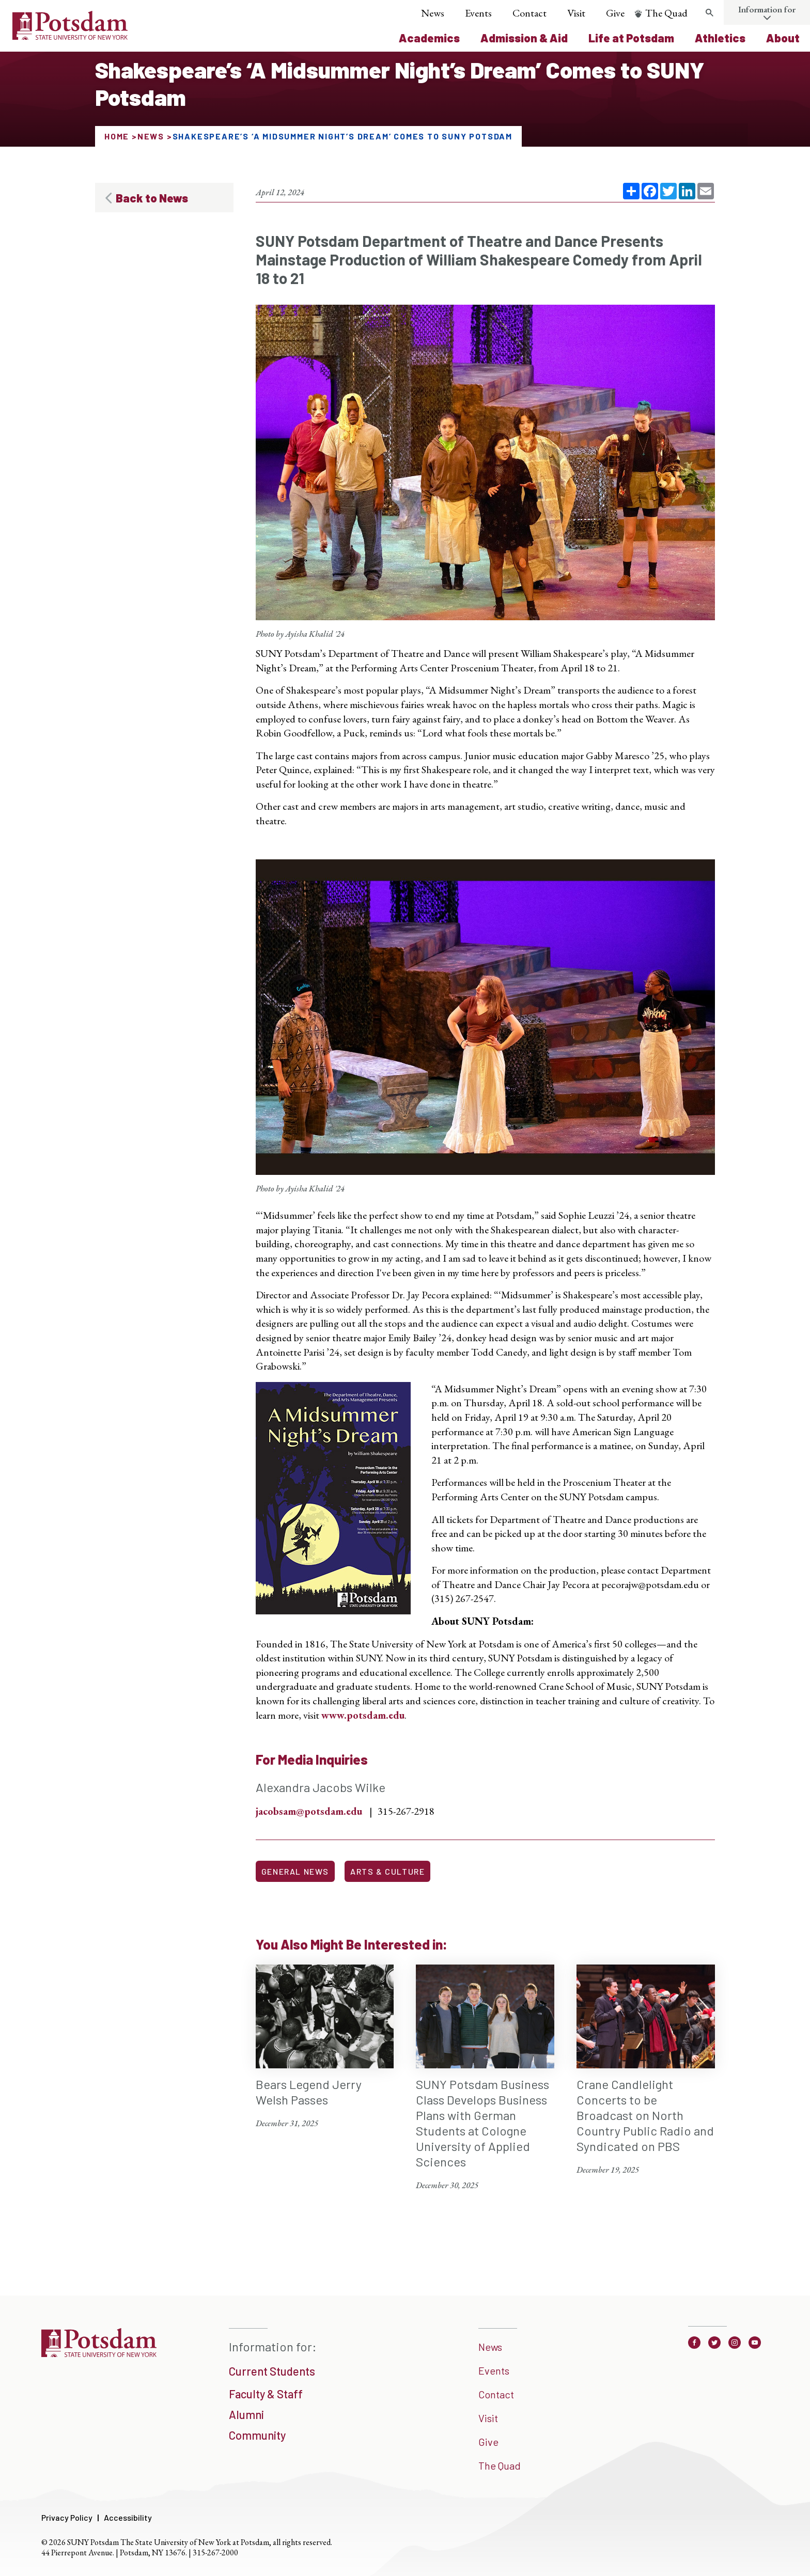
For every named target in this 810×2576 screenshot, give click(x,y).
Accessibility (128, 2517)
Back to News (152, 198)
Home (116, 136)
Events (478, 13)
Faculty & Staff (266, 2393)
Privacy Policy (66, 2517)
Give (615, 13)
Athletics (720, 37)
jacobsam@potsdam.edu (309, 1811)
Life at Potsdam (631, 37)
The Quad (666, 13)
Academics (429, 37)
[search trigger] (709, 13)
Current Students (272, 2371)
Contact (529, 13)
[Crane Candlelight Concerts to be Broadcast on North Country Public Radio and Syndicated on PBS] (646, 2070)
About (783, 37)
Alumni (246, 2414)
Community (257, 2435)
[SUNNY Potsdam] (99, 2353)
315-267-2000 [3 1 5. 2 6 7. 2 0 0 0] (215, 2552)
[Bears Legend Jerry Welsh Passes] (325, 2047)
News (432, 13)
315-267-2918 (406, 1811)
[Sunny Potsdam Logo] (70, 36)
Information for (767, 9)
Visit (576, 13)
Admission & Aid (524, 37)
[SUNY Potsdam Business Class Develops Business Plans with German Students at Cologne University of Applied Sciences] (485, 2078)
